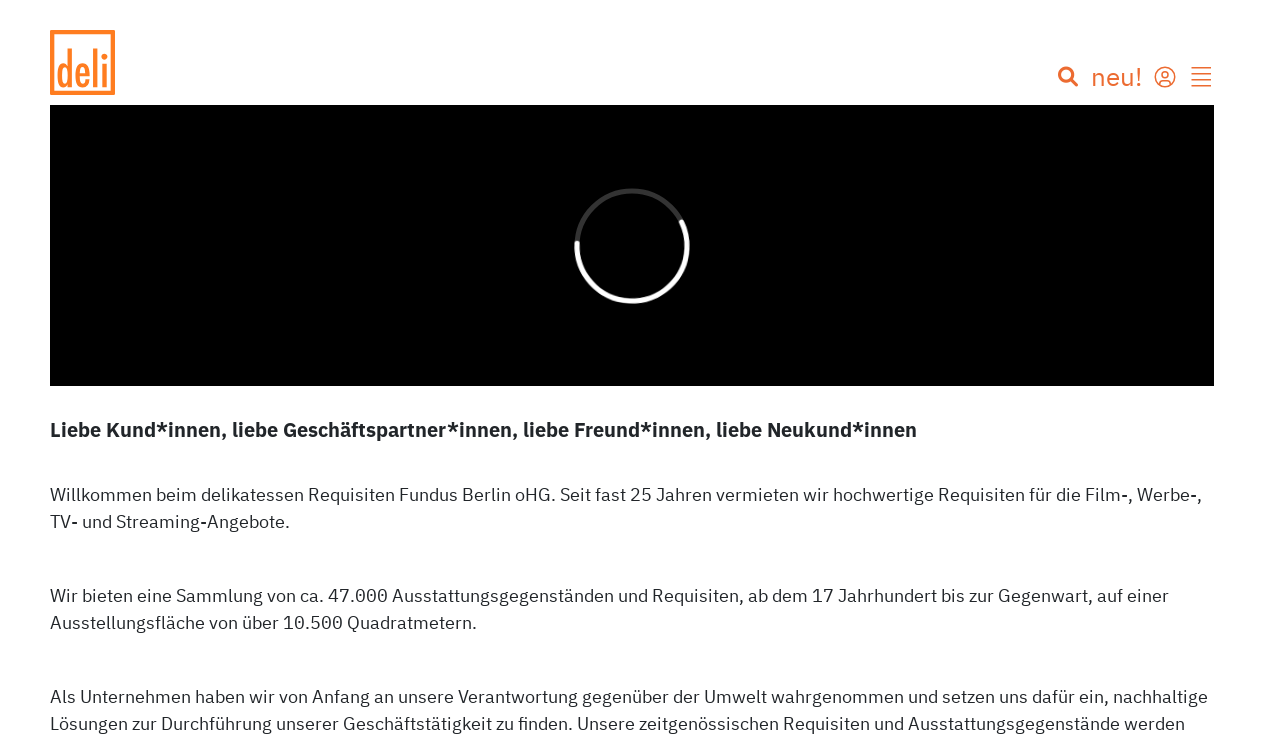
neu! (1116, 76)
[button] (1202, 79)
